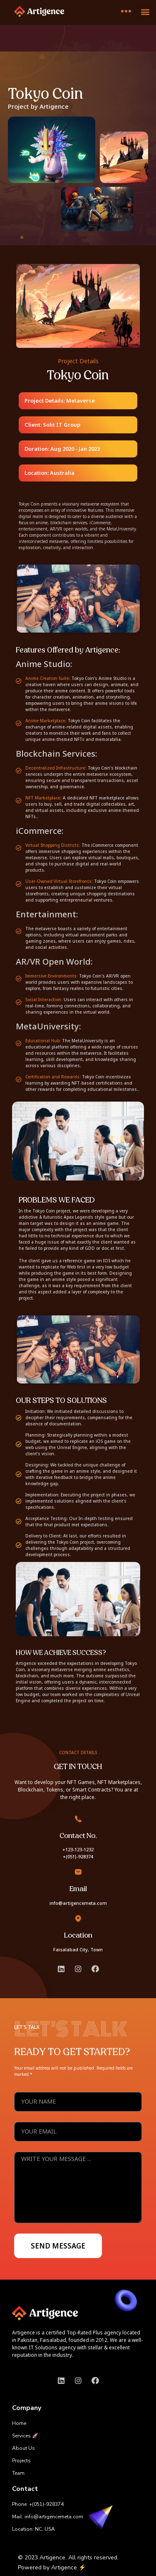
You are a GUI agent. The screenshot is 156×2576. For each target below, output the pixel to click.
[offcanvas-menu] (126, 10)
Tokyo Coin (45, 93)
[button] (145, 11)
